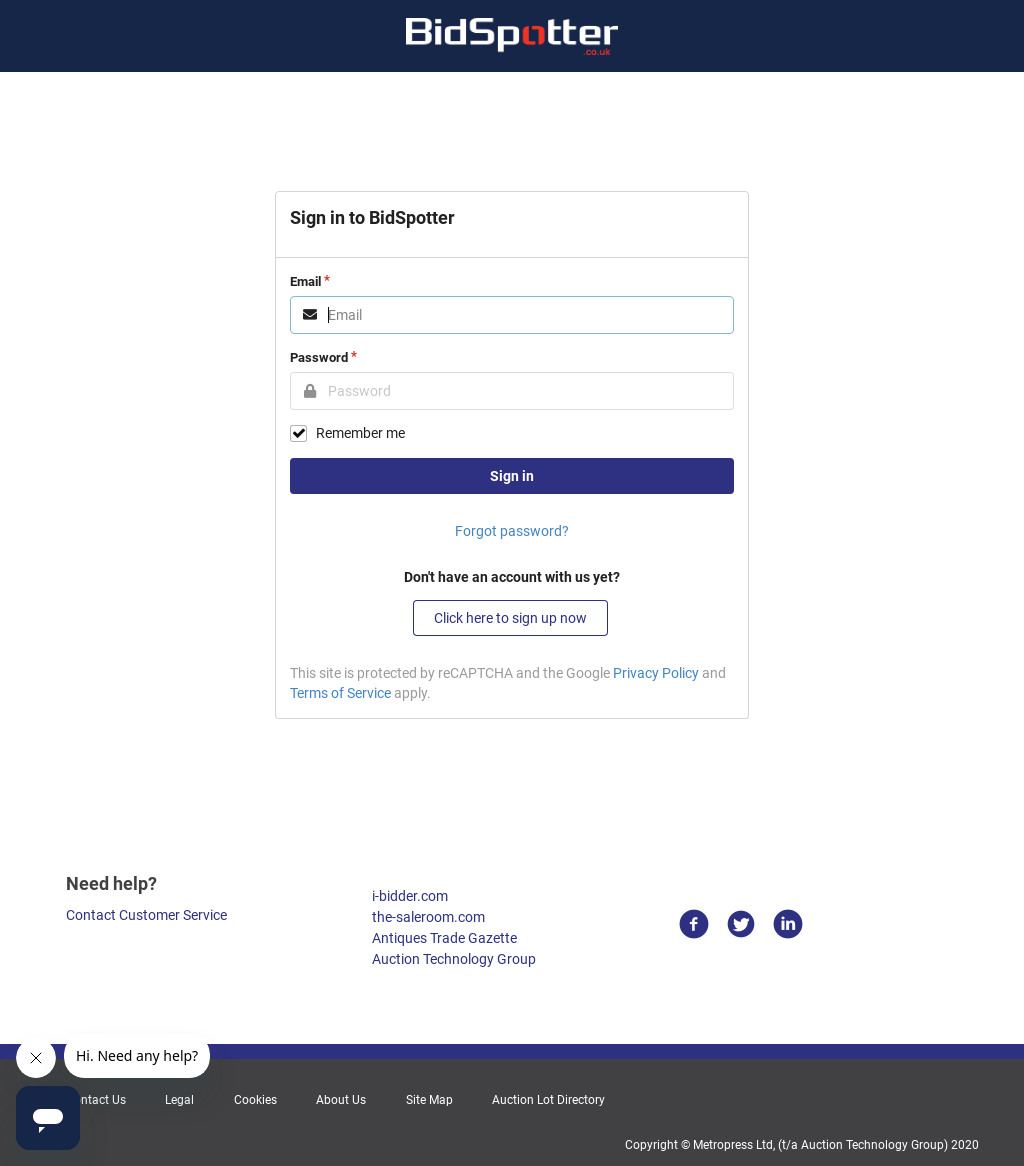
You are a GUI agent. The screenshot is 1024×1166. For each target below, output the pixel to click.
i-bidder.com (410, 896)
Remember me (360, 433)
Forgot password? (512, 531)
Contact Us (96, 1100)
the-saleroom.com (428, 917)
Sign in (512, 476)
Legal (179, 1100)
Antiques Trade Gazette (444, 938)
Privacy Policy (656, 673)
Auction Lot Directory (548, 1100)
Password (319, 357)
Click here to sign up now (510, 618)
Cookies (255, 1100)
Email (305, 281)
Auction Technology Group (454, 959)
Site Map (429, 1100)
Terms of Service (340, 693)
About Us (341, 1100)
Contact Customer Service (146, 915)
